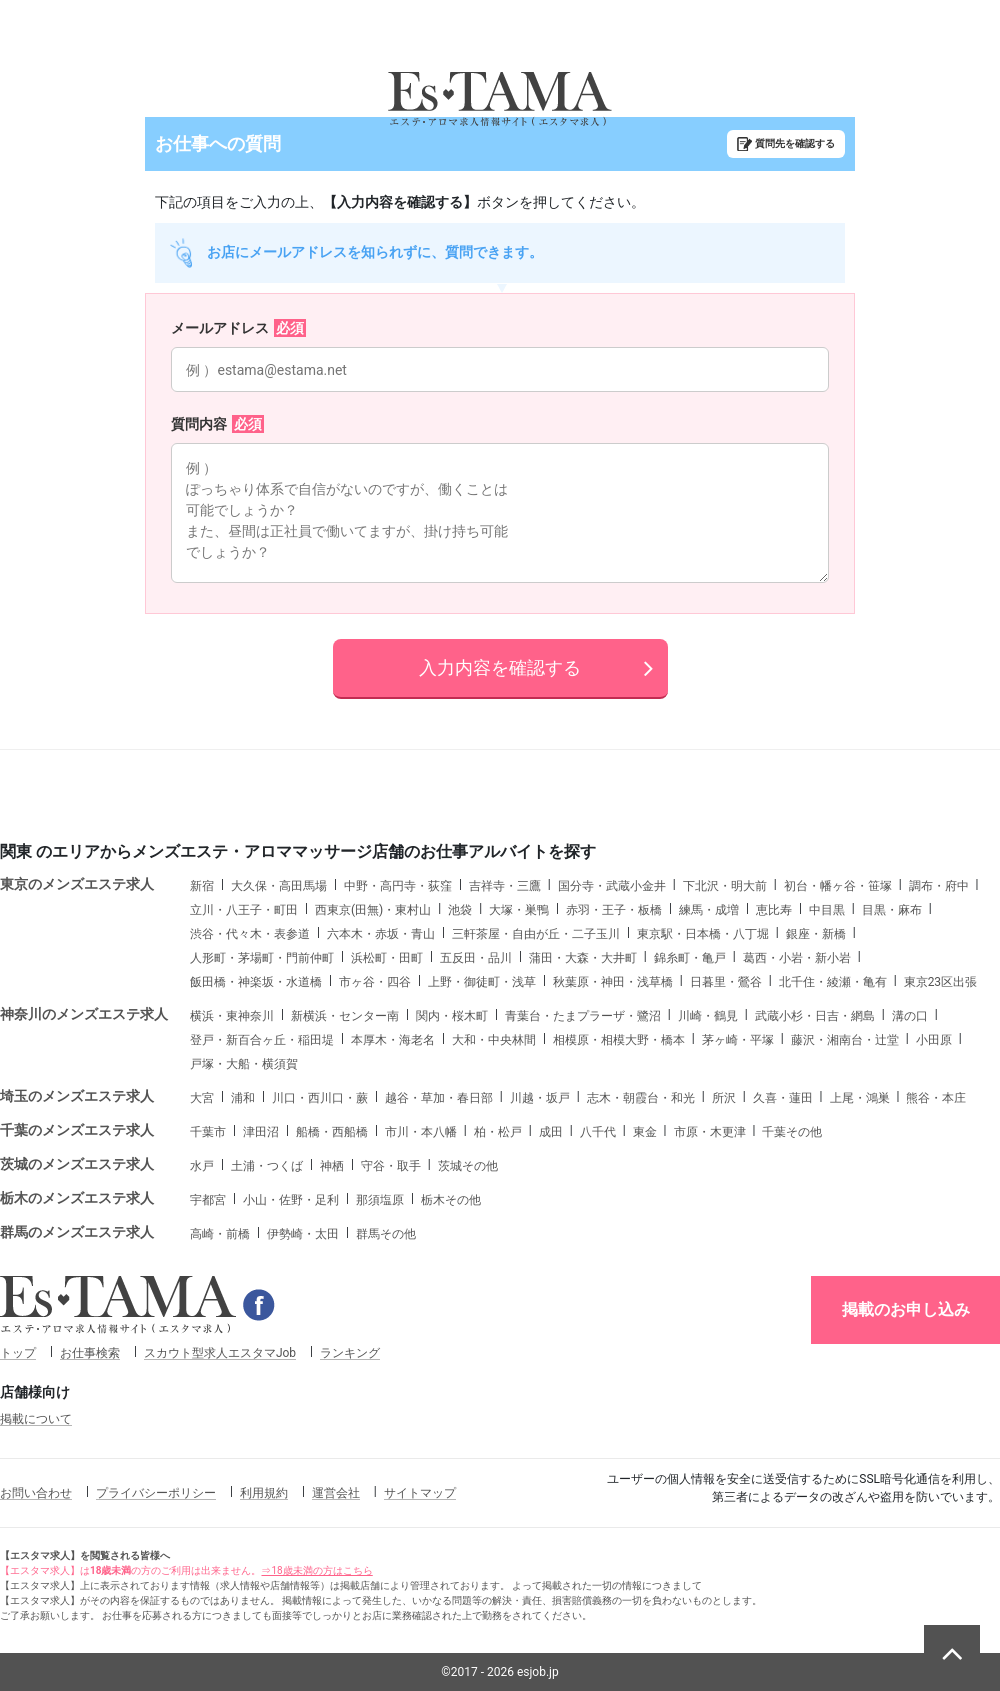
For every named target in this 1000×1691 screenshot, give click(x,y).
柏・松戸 (498, 1132)
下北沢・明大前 (725, 886)
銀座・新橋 (816, 934)
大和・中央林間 (494, 1040)
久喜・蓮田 (783, 1098)
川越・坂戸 (540, 1098)
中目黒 (827, 910)
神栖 (332, 1166)
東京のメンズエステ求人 (77, 884)
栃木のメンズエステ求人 (77, 1198)
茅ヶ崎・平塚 (738, 1040)
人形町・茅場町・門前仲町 (262, 958)
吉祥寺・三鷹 (505, 886)
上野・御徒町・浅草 (482, 982)
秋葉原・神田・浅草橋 (613, 982)
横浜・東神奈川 (232, 1016)
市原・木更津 (710, 1132)
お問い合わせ (36, 1493)
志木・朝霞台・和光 (641, 1098)
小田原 (934, 1040)
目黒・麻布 (892, 910)
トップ (18, 1353)
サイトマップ (420, 1493)
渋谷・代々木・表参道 (250, 934)
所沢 (724, 1098)
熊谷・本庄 (936, 1098)
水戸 (202, 1166)
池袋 (460, 910)
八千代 (598, 1132)
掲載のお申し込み (906, 1309)
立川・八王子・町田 (244, 910)
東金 (645, 1132)
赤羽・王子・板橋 (614, 910)
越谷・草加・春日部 (439, 1098)
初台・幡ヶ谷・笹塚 (838, 886)
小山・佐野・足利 (291, 1200)
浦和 (243, 1098)
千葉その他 (792, 1132)
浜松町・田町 (387, 958)
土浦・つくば (267, 1166)
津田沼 (261, 1132)
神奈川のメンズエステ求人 (84, 1014)
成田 (551, 1132)
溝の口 (910, 1016)
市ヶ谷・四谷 (375, 982)
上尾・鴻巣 (860, 1098)
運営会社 (336, 1493)
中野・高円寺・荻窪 (398, 886)
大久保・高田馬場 (279, 886)
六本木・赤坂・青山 (381, 934)
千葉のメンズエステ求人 (77, 1130)
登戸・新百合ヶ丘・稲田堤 (262, 1040)
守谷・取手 (391, 1166)
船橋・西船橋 (332, 1132)
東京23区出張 (941, 982)
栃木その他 (451, 1200)
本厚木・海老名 (393, 1040)
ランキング (350, 1353)
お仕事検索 (90, 1353)
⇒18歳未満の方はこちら (316, 1570)
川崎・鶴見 (708, 1016)
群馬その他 (386, 1234)
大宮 (202, 1098)
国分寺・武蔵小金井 (612, 886)
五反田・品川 (476, 958)
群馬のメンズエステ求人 (77, 1232)
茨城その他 (468, 1166)
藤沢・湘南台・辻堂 (845, 1040)
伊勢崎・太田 (303, 1234)
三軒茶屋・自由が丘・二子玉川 (536, 934)
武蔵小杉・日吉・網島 (815, 1016)
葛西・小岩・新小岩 (797, 958)
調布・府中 (939, 886)
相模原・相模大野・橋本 (619, 1040)
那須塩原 (380, 1200)
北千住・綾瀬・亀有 (833, 982)
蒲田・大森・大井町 (583, 958)
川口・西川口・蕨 (320, 1098)
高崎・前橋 (220, 1234)
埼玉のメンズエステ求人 (77, 1096)
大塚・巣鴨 (519, 910)
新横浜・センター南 (345, 1016)
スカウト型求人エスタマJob (220, 1353)
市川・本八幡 (421, 1132)
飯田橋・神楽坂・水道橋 (256, 982)
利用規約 (264, 1493)
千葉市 (208, 1132)
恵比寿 (774, 910)
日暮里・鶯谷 (726, 982)
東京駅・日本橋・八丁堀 (703, 934)
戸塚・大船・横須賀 (244, 1064)
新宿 (202, 886)
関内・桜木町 (452, 1016)
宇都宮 (208, 1200)
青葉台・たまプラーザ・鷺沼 (583, 1016)
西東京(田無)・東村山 (373, 910)
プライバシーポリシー (156, 1493)
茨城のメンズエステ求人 (77, 1164)
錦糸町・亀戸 (690, 958)
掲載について (36, 1419)
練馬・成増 (709, 910)
